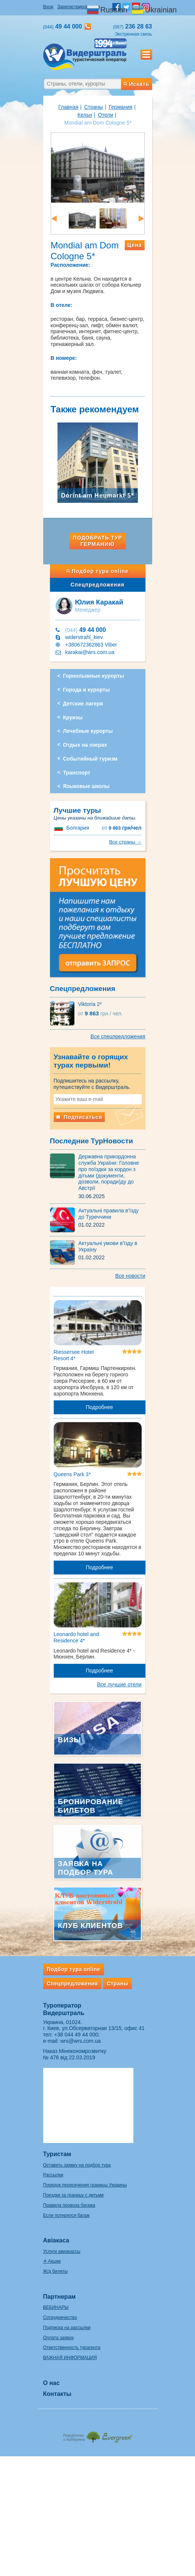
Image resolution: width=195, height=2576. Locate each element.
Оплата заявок (58, 2337)
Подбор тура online (97, 571)
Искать (136, 84)
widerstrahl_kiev (84, 637)
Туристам (57, 2154)
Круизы (73, 717)
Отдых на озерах (85, 745)
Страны (93, 107)
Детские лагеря (83, 704)
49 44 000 (85, 630)
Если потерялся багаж (66, 2215)
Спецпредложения (97, 585)
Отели (105, 115)
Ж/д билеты (55, 2271)
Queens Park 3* (72, 1474)
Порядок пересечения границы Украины (85, 2185)
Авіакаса (56, 2240)
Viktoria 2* (90, 1004)
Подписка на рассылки (67, 2327)
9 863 (122, 828)
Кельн (84, 115)
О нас (51, 2383)
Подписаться (79, 1117)
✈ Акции (52, 2261)
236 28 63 (132, 26)
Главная (68, 107)
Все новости (130, 1276)
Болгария (77, 828)
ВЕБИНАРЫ (56, 2307)
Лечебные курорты (88, 731)
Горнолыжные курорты (93, 676)
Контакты (57, 2394)
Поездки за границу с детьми (73, 2195)
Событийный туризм (90, 759)
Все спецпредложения (118, 1036)
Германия (120, 107)
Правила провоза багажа (69, 2205)
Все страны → (125, 842)
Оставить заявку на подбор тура (77, 2165)
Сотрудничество (60, 2317)
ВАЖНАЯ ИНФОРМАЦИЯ (70, 2357)
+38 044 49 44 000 (76, 2035)
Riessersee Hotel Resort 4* (74, 1355)
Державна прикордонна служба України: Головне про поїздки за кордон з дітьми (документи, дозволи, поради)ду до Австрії (109, 1172)
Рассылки (53, 2174)
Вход (48, 6)
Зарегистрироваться (78, 6)
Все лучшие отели (119, 1684)
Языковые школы (86, 786)
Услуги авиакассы (61, 2251)
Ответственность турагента (71, 2347)
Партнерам (59, 2296)
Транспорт (77, 773)
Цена (134, 245)
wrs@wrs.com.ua (80, 2041)
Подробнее (99, 1407)
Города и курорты (86, 690)
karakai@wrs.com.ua (90, 652)
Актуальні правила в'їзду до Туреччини (109, 1214)
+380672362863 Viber (91, 645)
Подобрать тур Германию (97, 541)
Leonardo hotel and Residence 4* (76, 1637)
